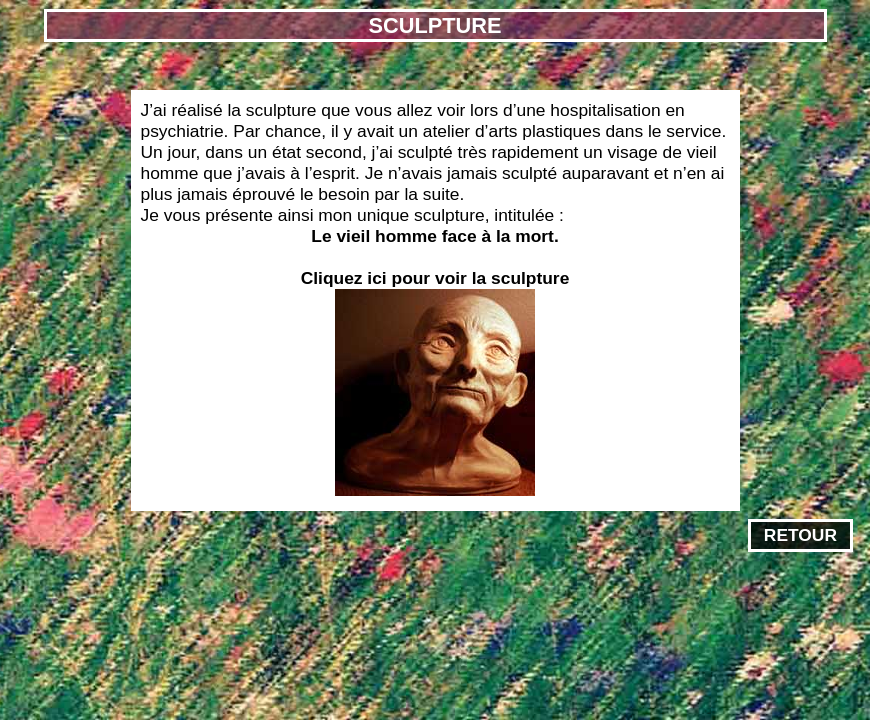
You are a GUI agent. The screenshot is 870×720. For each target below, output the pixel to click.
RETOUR (800, 535)
